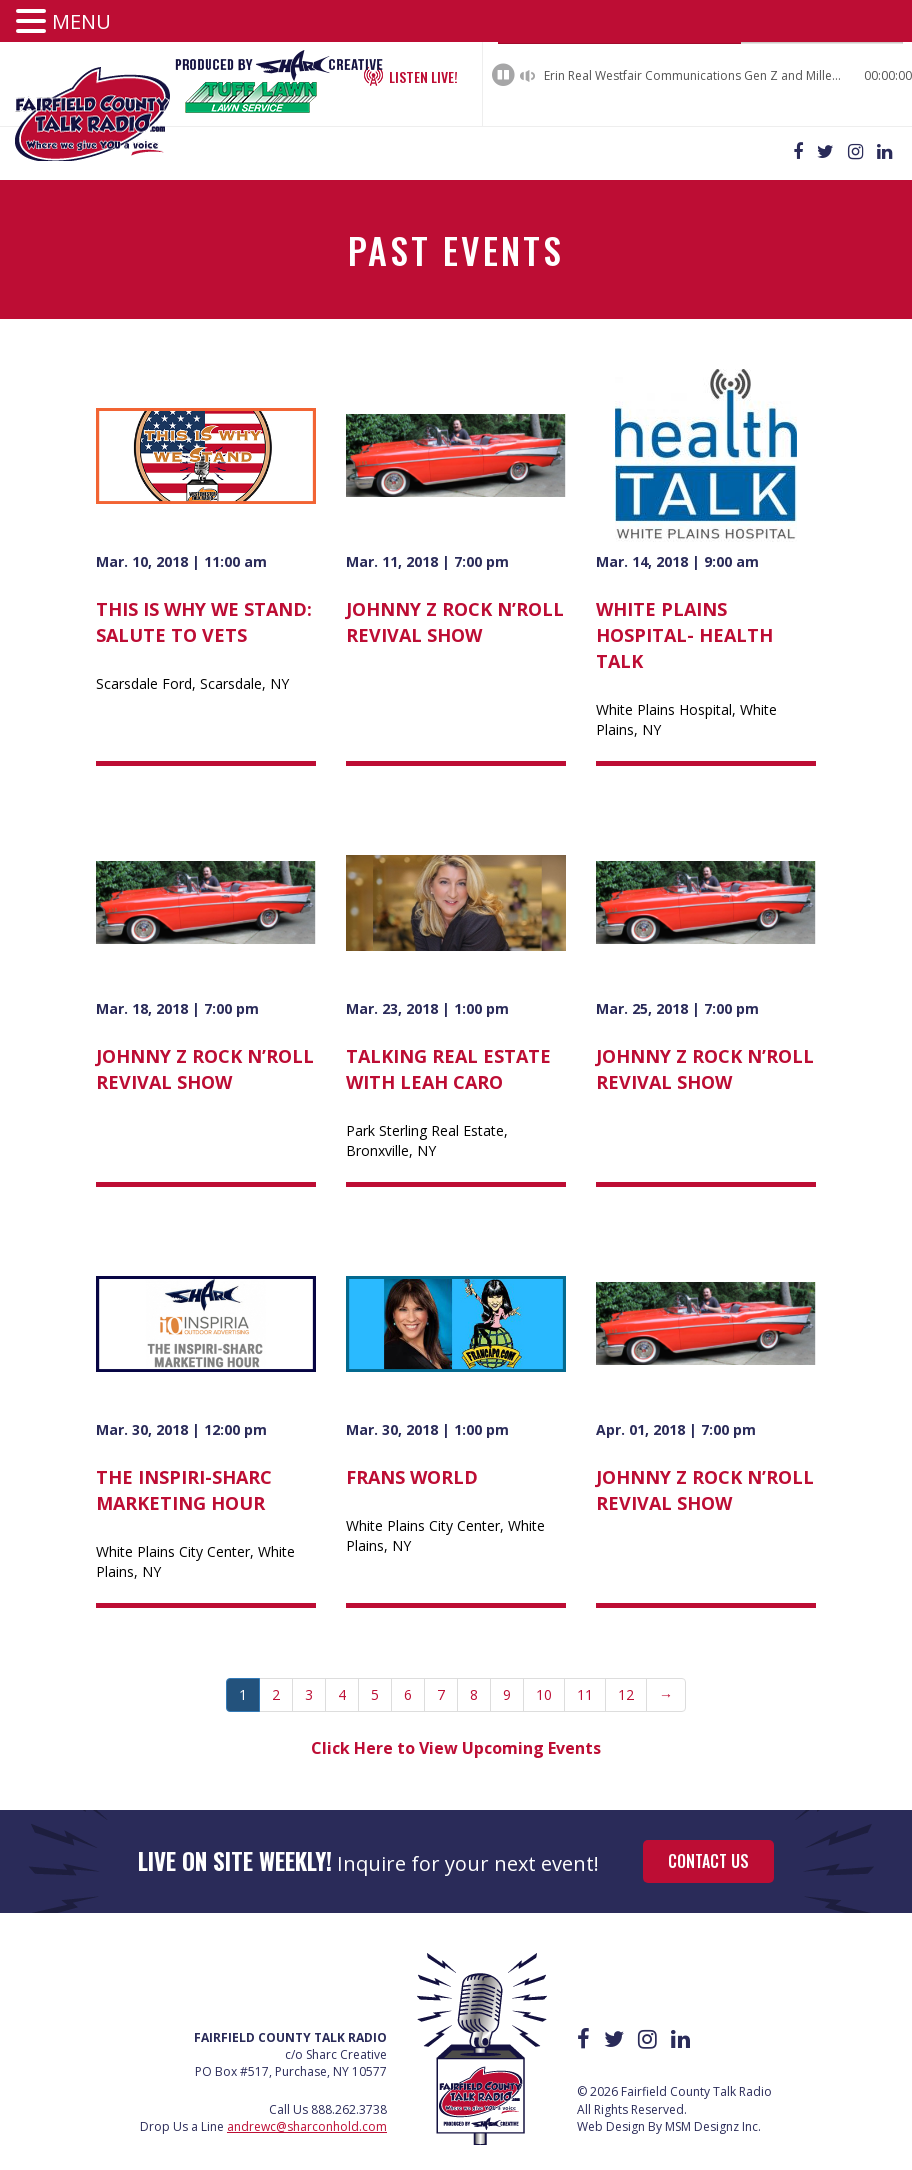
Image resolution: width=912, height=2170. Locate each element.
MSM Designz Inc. (713, 2106)
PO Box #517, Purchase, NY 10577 (291, 2052)
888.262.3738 (349, 2089)
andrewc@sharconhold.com (307, 2106)
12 (626, 1674)
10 (544, 1674)
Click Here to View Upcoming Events (456, 1728)
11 (585, 1674)
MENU (81, 21)
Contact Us (708, 1841)
